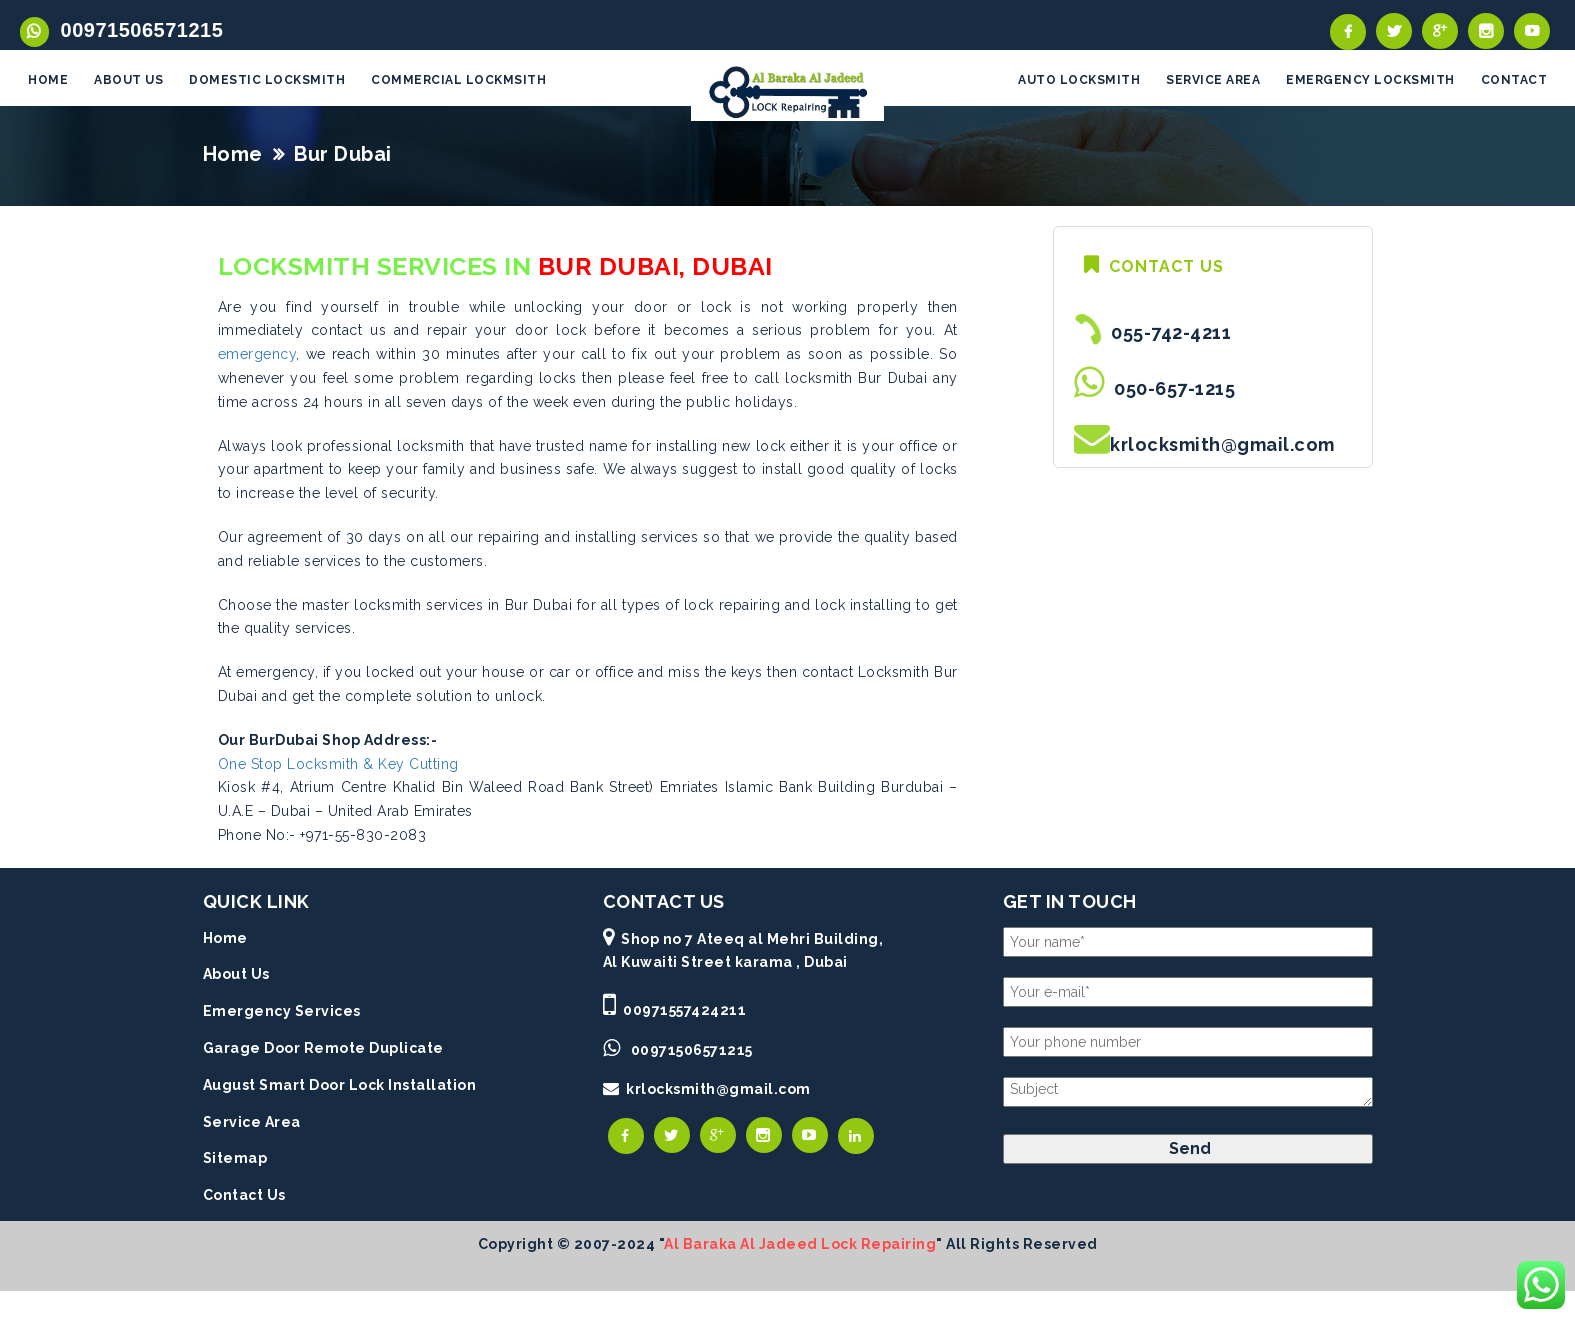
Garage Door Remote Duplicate (323, 1050)
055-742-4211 (1166, 334)
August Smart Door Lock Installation (340, 1086)
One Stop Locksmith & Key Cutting (338, 765)
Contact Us (244, 1197)
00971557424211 (684, 1012)
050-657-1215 (1170, 390)
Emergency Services (282, 1013)
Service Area (252, 1123)
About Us (236, 976)
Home (233, 155)
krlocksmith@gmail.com (1222, 446)
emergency (257, 356)
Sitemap (235, 1160)
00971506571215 (136, 30)
